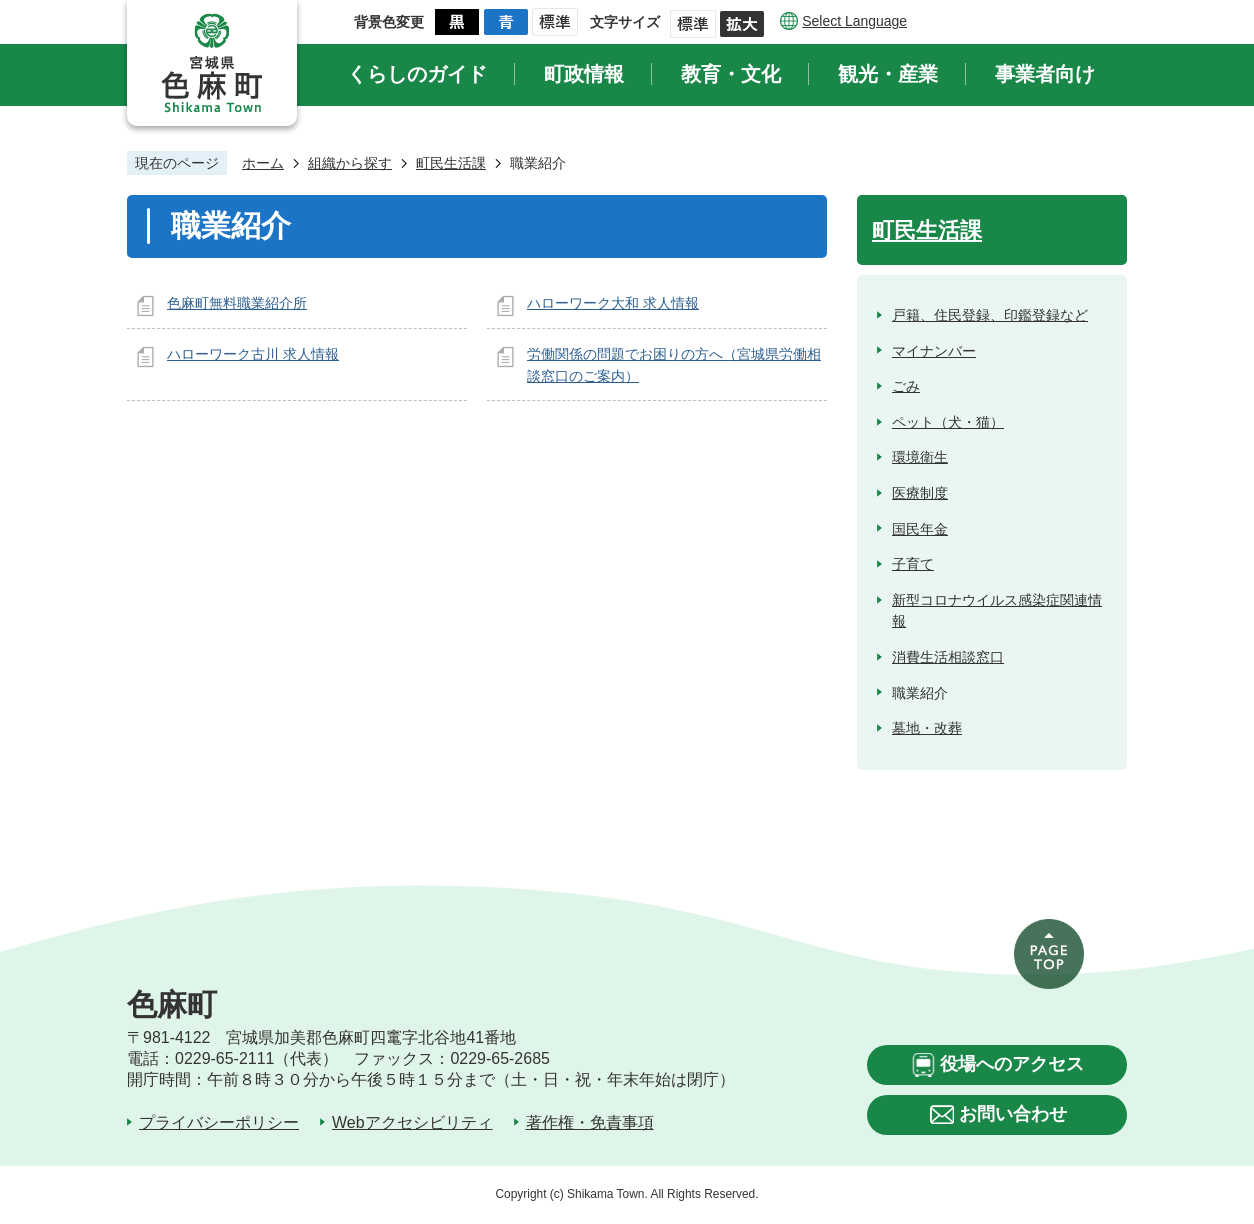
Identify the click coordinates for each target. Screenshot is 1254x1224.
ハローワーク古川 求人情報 (253, 354)
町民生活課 (451, 163)
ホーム (263, 163)
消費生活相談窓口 (948, 657)
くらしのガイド (417, 74)
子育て (913, 564)
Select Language (854, 21)
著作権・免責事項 (590, 1122)
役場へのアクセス (1012, 1064)
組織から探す (350, 163)
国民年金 (920, 529)
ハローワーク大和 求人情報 (613, 303)
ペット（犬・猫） (948, 422)
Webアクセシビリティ (412, 1122)
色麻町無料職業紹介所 (237, 303)
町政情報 (584, 74)
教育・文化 (731, 74)
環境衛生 (920, 457)
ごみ (906, 386)
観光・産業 (888, 74)
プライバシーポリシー (219, 1122)
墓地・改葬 (927, 728)
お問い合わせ (1013, 1114)
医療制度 (920, 493)
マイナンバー (934, 351)
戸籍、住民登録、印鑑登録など (990, 315)
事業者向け (1045, 74)
